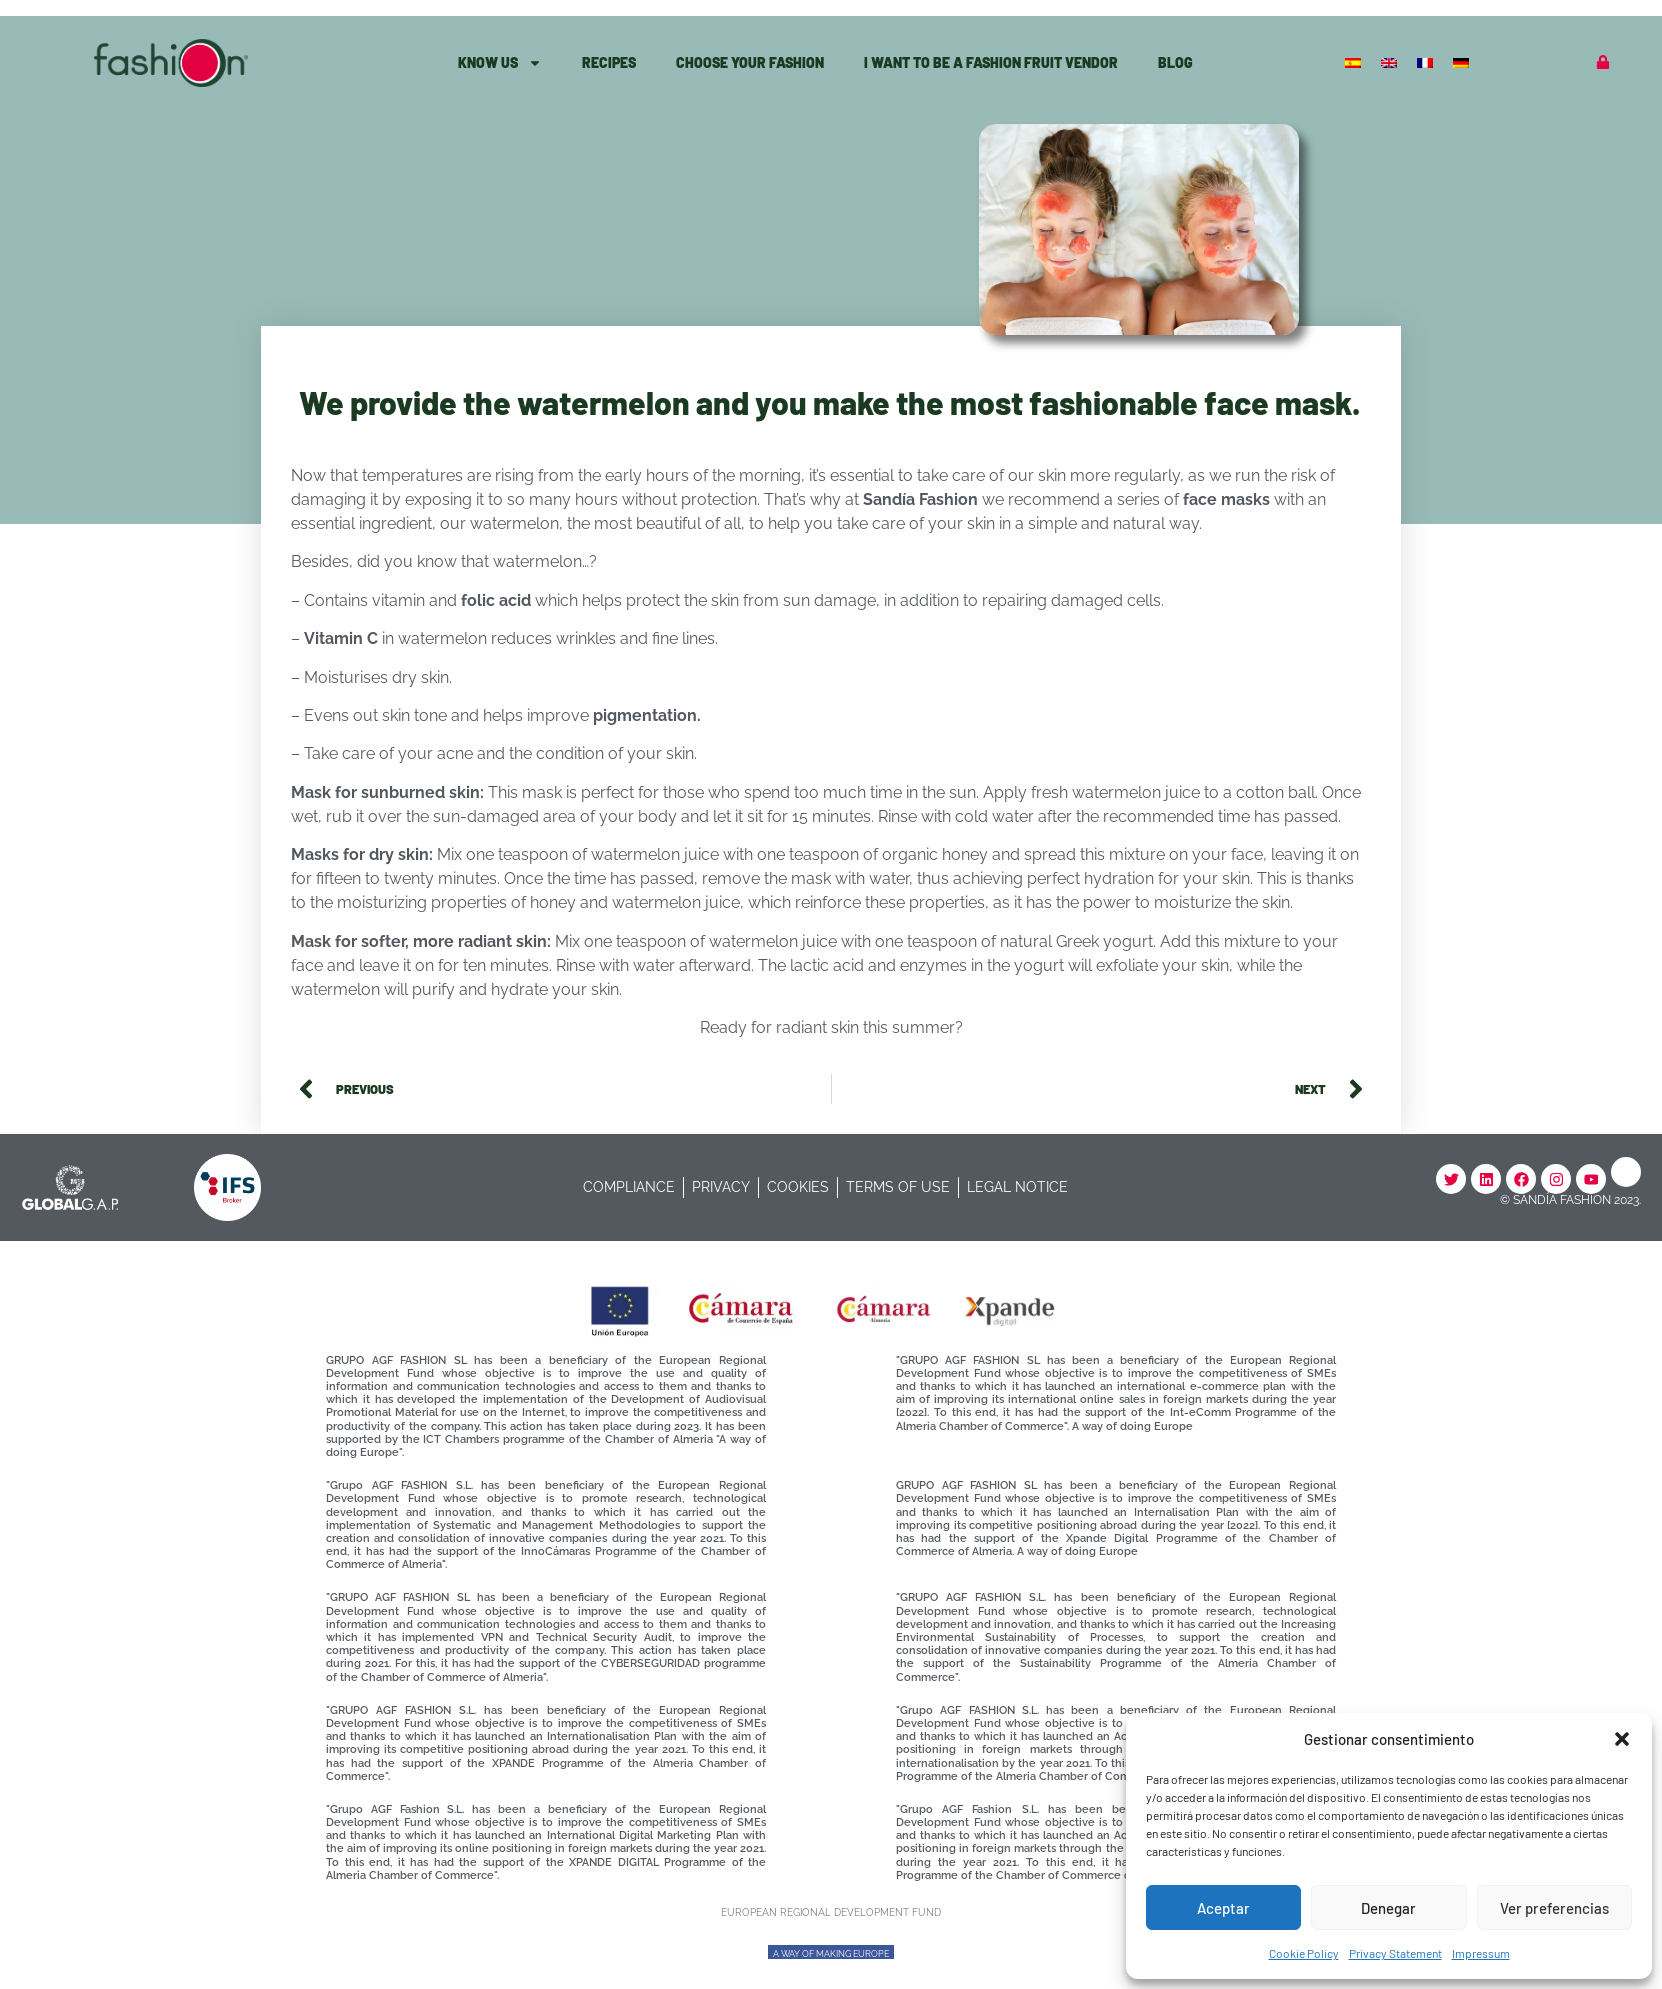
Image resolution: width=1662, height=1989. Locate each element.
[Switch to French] (1427, 61)
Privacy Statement (1395, 1953)
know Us (500, 63)
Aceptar (1223, 1908)
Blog (1175, 62)
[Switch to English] (1391, 61)
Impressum (1481, 1953)
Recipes (609, 62)
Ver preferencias (1554, 1908)
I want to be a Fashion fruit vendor (991, 62)
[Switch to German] (1463, 61)
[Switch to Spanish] (1355, 61)
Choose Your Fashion (750, 62)
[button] (1622, 1739)
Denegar (1388, 1908)
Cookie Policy (1304, 1953)
